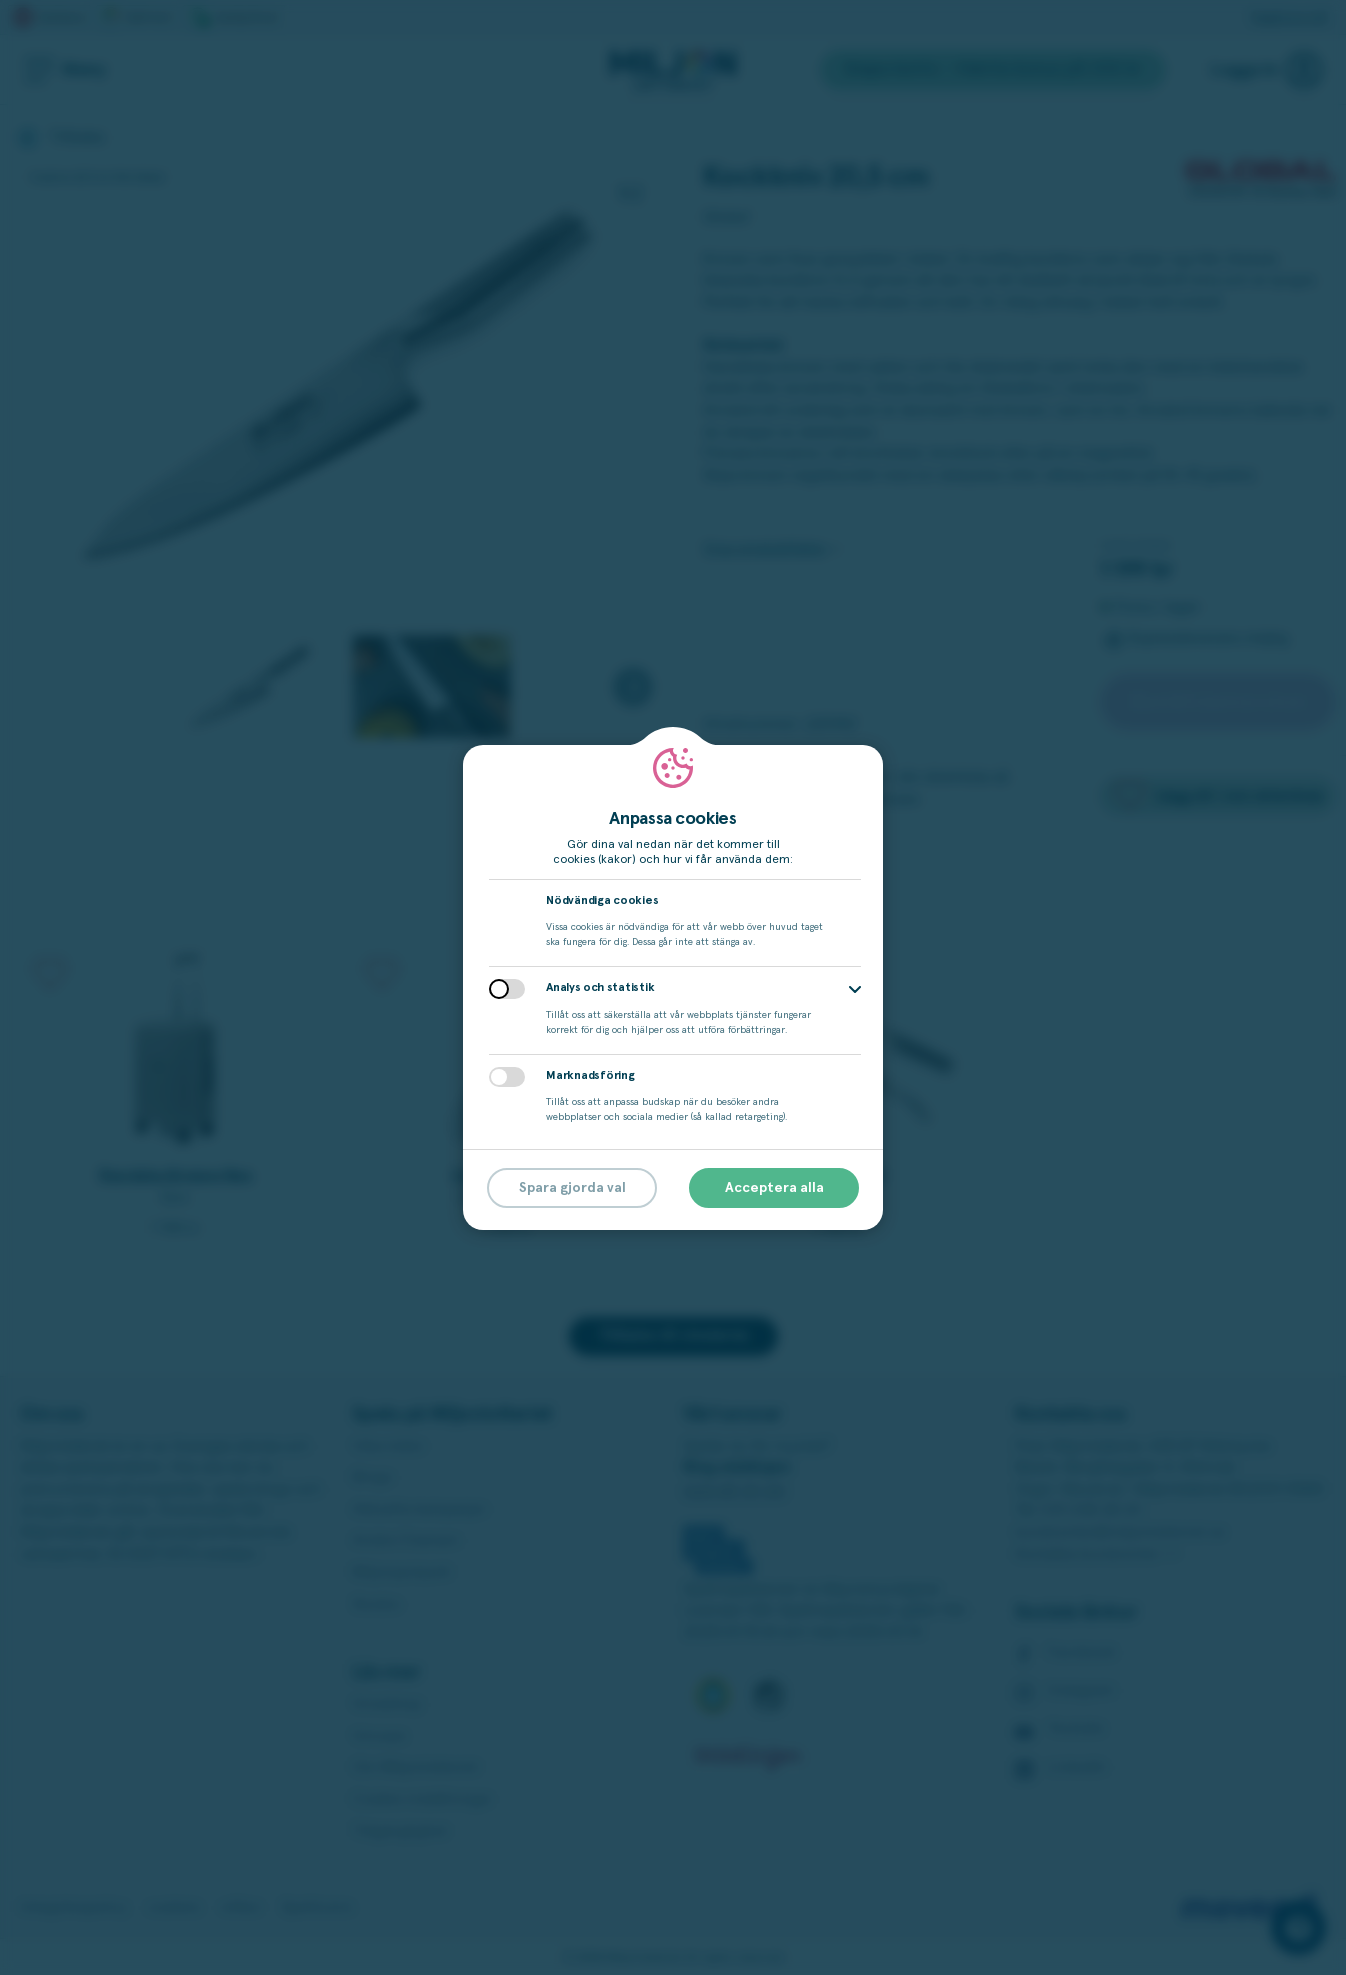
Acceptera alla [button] (774, 1188)
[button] (855, 989)
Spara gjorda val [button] (572, 1188)
